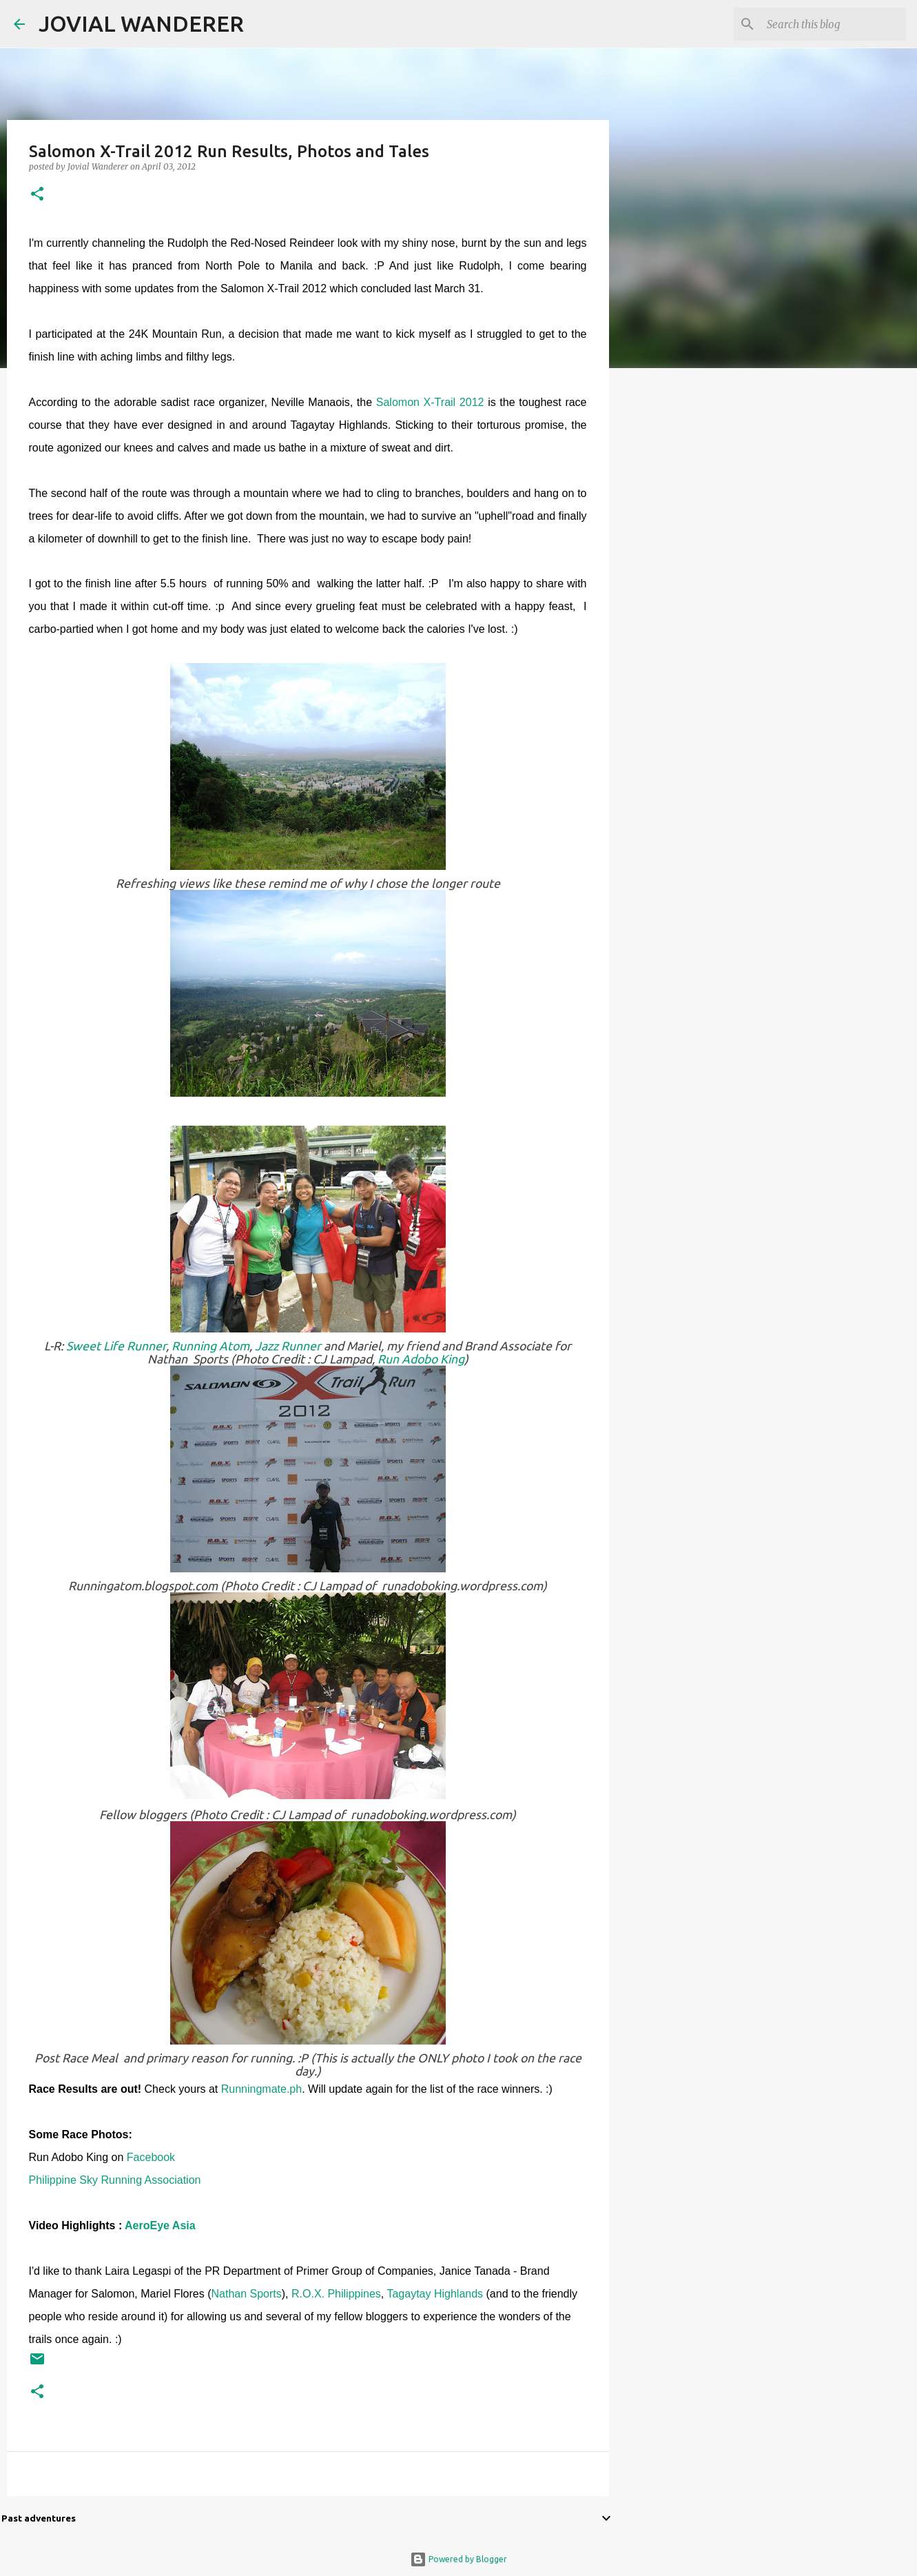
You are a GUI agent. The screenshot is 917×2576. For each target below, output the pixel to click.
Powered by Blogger (458, 2559)
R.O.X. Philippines (336, 2294)
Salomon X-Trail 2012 (428, 402)
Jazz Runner (289, 1345)
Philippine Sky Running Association (116, 2180)
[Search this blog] (833, 24)
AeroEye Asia (160, 2225)
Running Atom (210, 1345)
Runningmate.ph (261, 2089)
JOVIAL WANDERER (141, 23)
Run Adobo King (421, 1359)
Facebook (151, 2157)
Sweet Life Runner (116, 1345)
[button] (37, 194)
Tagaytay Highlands (436, 2294)
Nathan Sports (246, 2294)
